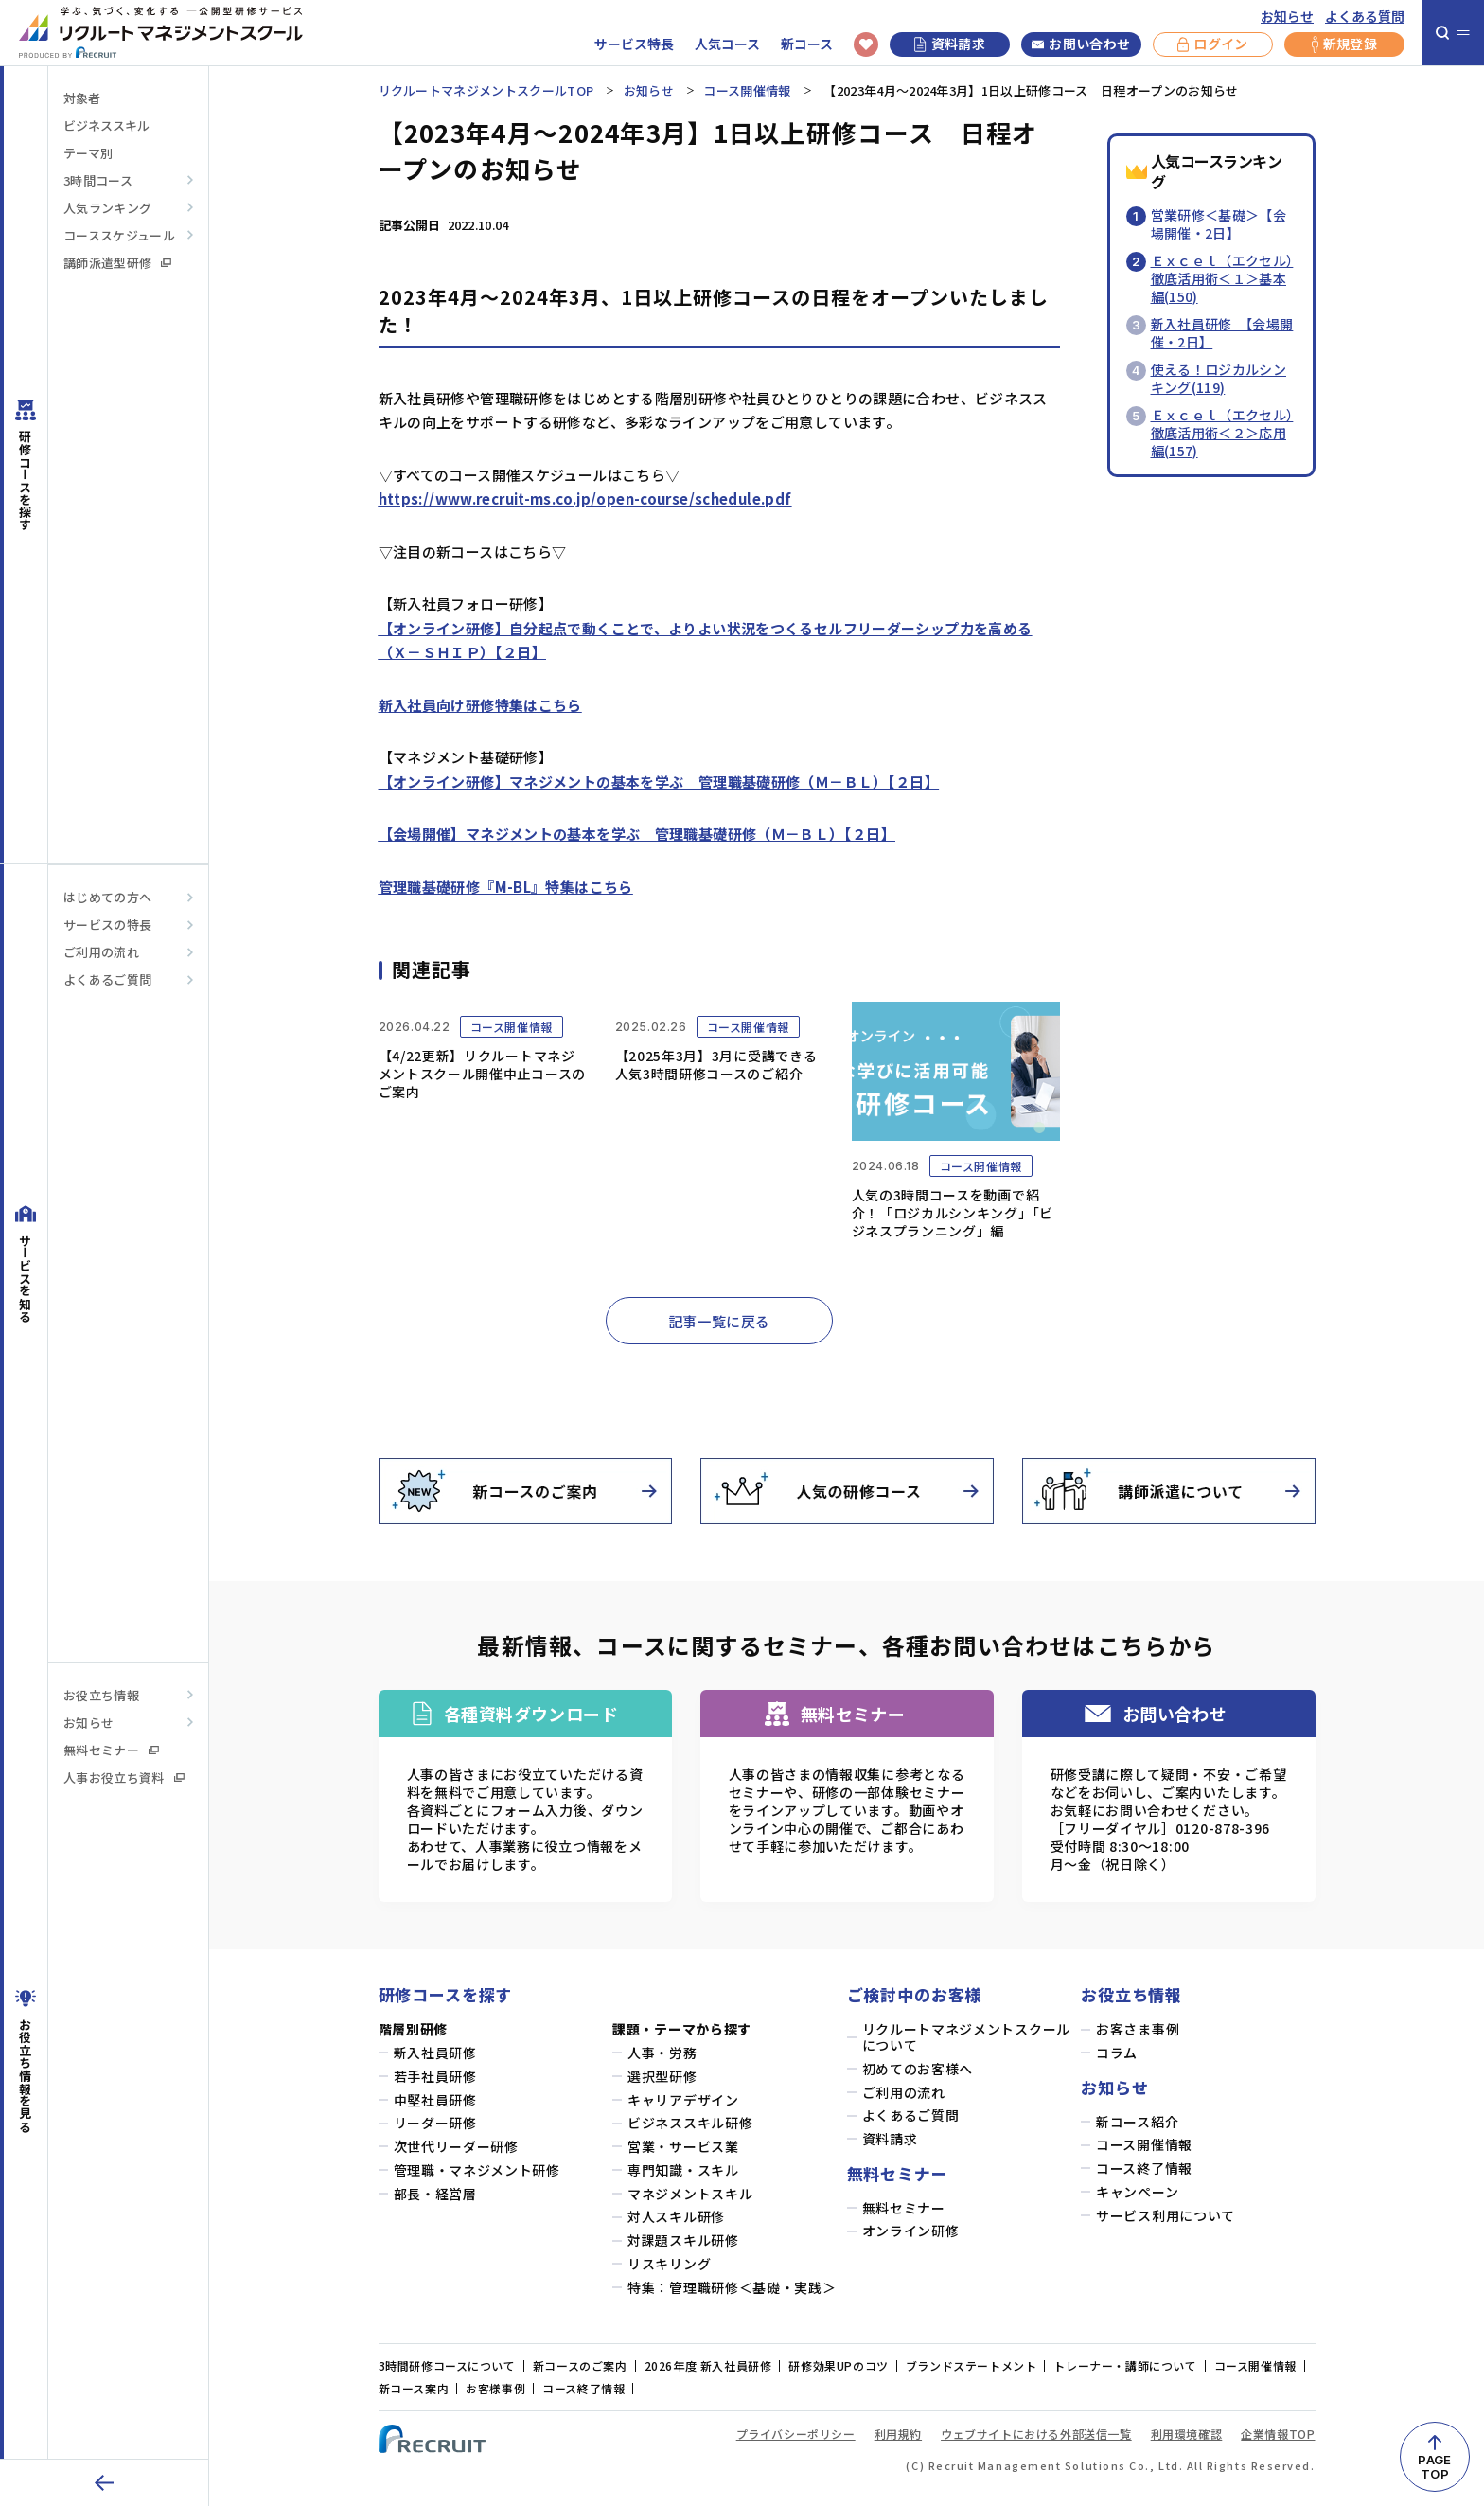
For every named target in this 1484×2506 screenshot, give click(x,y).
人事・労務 (662, 2053)
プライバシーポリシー (796, 2434)
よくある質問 (1364, 17)
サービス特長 (634, 44)
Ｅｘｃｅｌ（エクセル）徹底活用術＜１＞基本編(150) (1222, 278)
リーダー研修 (435, 2123)
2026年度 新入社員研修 (708, 2365)
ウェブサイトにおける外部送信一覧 (1036, 2434)
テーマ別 (88, 153)
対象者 (81, 98)
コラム (1117, 2053)
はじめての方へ (107, 897)
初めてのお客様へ (918, 2069)
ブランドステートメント (971, 2365)
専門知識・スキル (683, 2170)
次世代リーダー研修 (456, 2147)
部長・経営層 (435, 2194)
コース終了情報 (1144, 2168)
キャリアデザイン (683, 2100)
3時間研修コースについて (447, 2365)
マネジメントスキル (689, 2194)
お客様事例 (495, 2388)
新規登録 (1344, 44)
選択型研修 (662, 2077)
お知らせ (1287, 17)
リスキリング (669, 2264)
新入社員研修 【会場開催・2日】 (1222, 332)
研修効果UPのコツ (838, 2365)
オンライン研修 (911, 2231)
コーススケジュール (119, 235)
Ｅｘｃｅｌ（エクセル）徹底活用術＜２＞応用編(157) (1222, 432)
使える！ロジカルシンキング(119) (1219, 378)
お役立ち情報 (101, 1695)
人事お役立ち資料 (124, 1777)
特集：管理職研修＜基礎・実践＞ (732, 2288)
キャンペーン (1137, 2192)
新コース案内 (414, 2388)
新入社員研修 (435, 2053)
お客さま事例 (1137, 2029)
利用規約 (898, 2434)
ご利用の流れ (101, 952)
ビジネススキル (106, 125)
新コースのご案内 (580, 2365)
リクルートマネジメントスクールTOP (486, 90)
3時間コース (97, 180)
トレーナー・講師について (1124, 2365)
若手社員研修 (435, 2077)
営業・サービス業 (683, 2147)
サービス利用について (1165, 2216)
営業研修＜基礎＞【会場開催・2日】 (1219, 223)
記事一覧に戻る (719, 1321)
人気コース (727, 44)
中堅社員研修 (435, 2100)
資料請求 (949, 43)
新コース (807, 44)
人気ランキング (107, 208)
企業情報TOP (1278, 2434)
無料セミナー (111, 1750)
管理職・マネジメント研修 (477, 2170)
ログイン (1212, 44)
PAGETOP (1434, 2466)
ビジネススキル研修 (689, 2123)
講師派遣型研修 (117, 263)
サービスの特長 (107, 924)
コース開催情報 (746, 90)
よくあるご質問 (107, 979)
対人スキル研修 (676, 2217)
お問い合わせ (1081, 44)
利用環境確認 (1187, 2434)
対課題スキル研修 (683, 2240)
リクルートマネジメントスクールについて (966, 2037)
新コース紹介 (1137, 2122)
